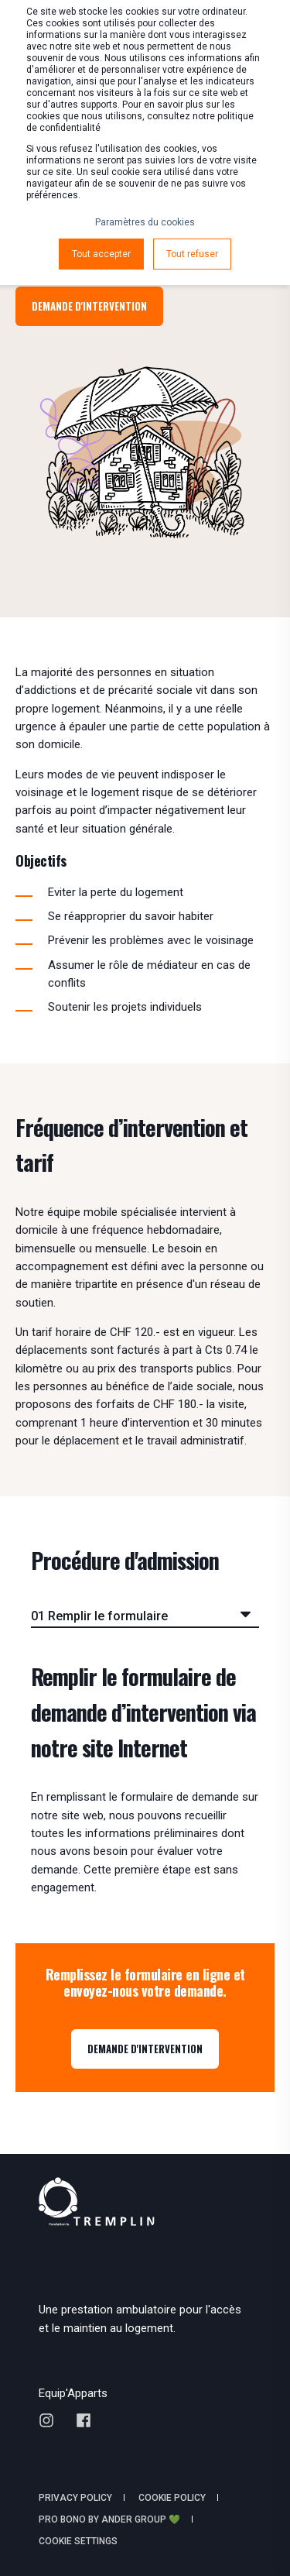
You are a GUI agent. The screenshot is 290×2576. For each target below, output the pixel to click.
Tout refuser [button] (192, 254)
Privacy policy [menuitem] (75, 2497)
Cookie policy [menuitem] (172, 2497)
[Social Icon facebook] (78, 2420)
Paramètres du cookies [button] (145, 222)
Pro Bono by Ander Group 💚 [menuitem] (109, 2519)
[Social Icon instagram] (52, 2420)
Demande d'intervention (89, 306)
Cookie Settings (78, 2541)
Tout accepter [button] (101, 254)
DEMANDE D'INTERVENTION (145, 2048)
